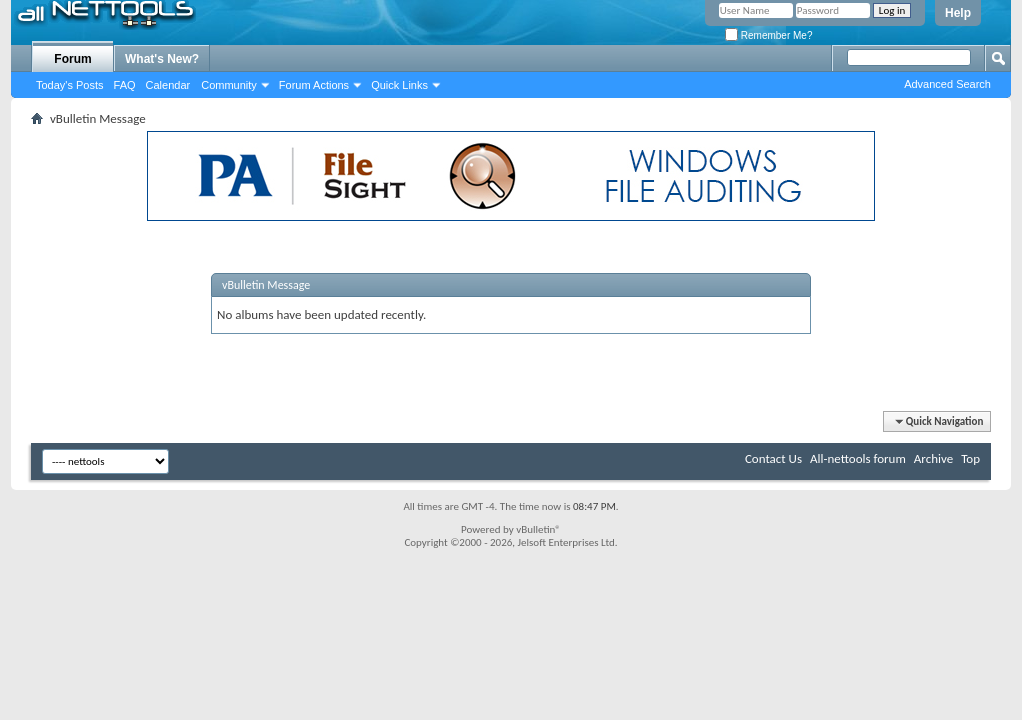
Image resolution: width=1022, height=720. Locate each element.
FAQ (125, 85)
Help (958, 13)
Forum (72, 59)
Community (229, 85)
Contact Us (773, 458)
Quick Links (399, 85)
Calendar (168, 85)
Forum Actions (314, 85)
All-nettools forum (858, 458)
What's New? (162, 59)
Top (970, 458)
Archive (933, 458)
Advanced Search (947, 84)
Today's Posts (70, 85)
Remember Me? (768, 35)
